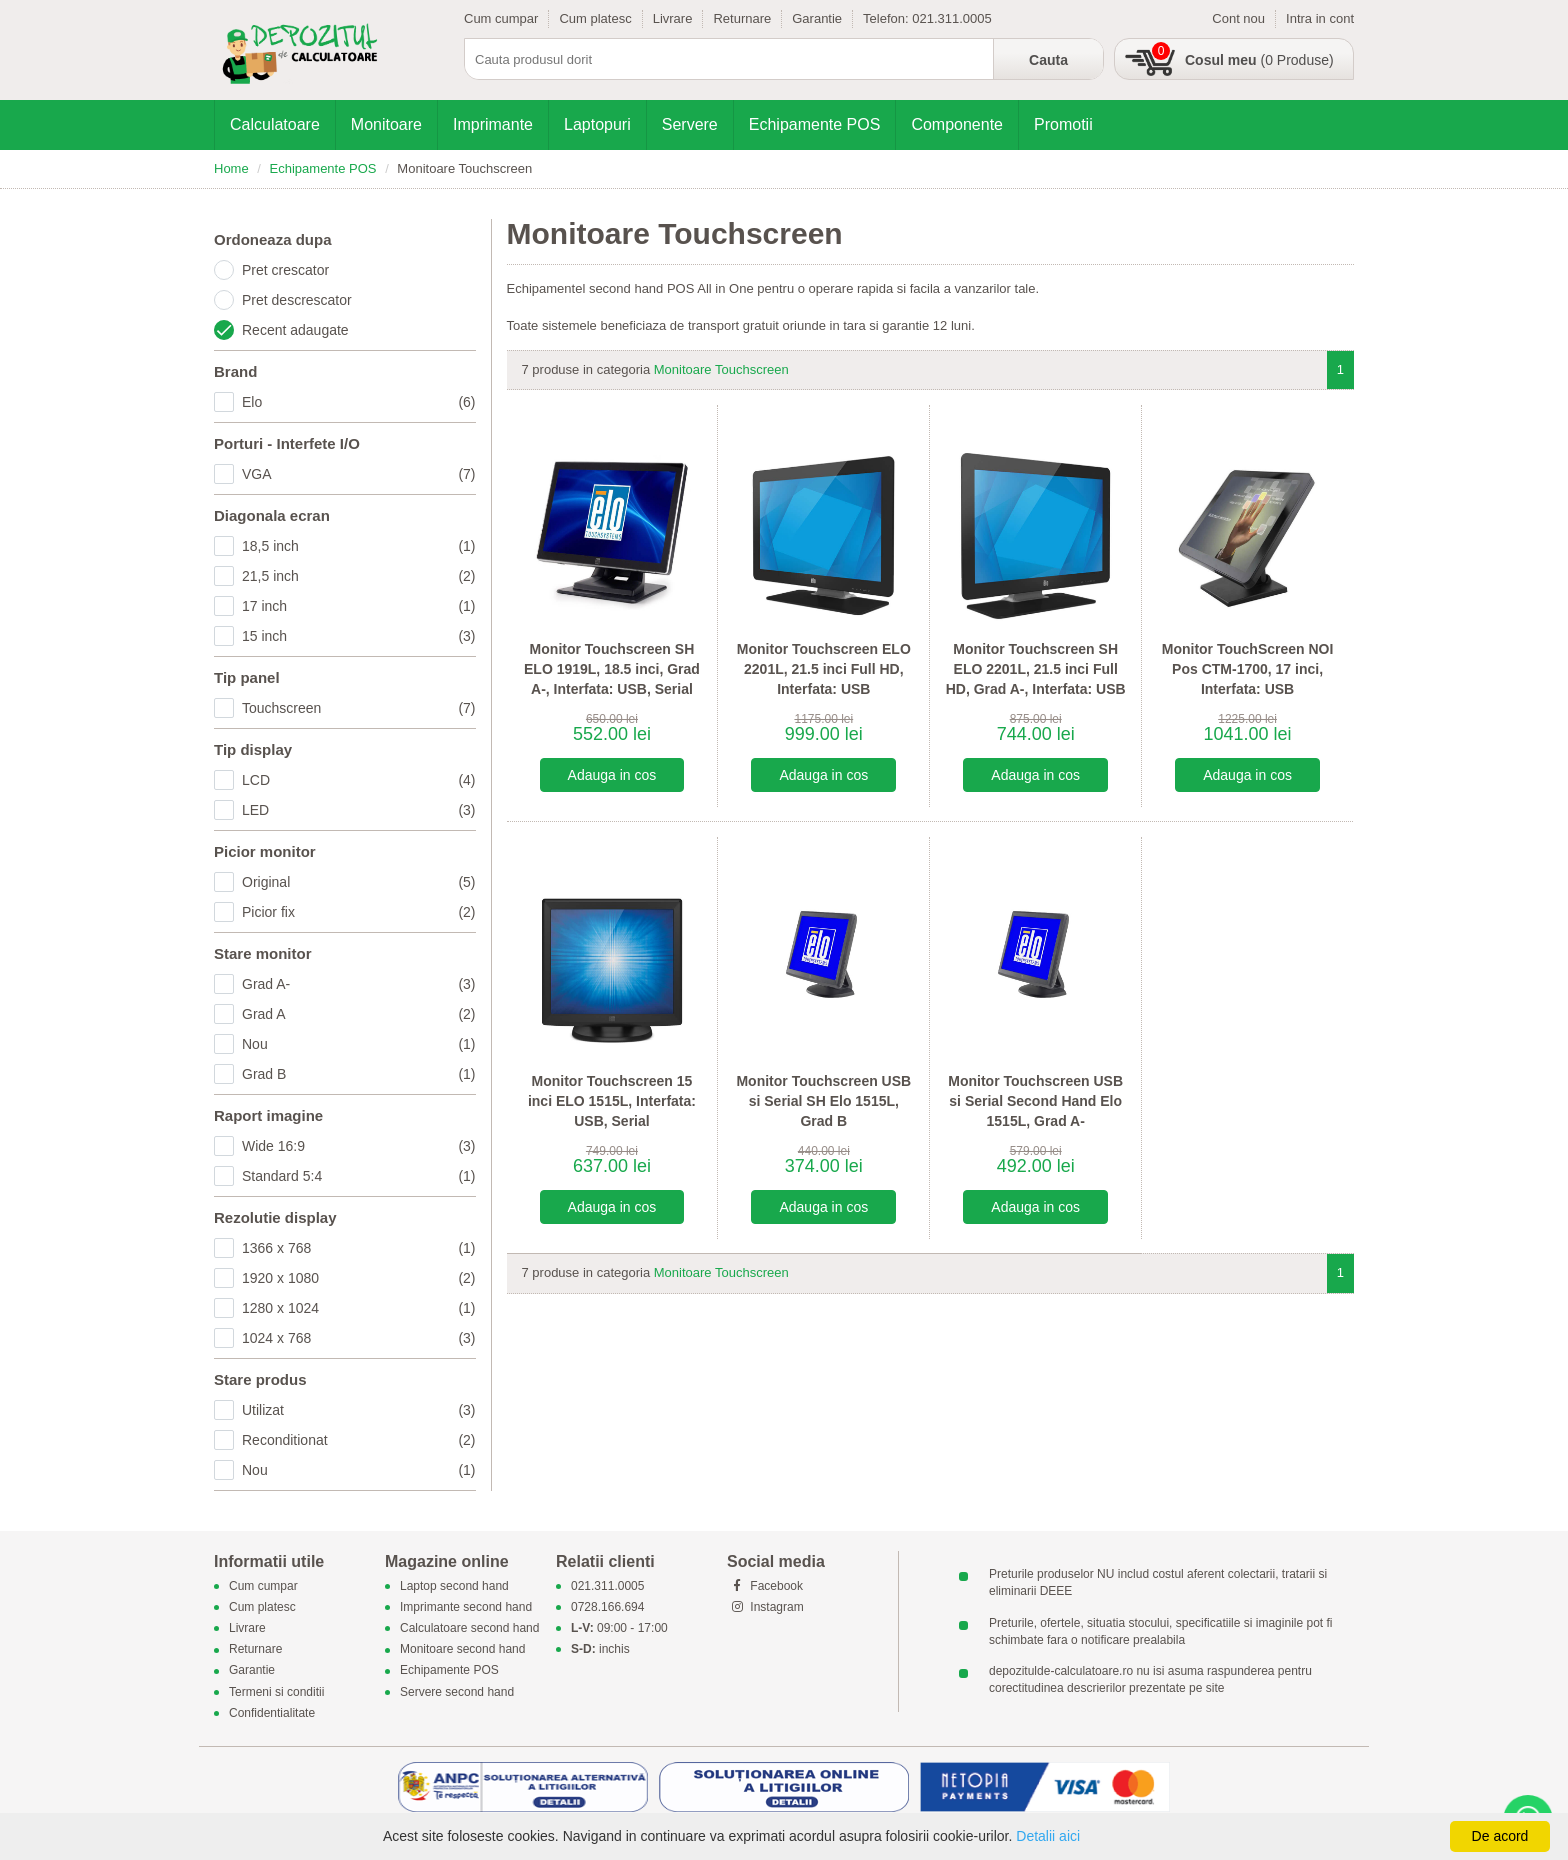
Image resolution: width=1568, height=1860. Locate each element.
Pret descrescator (297, 300)
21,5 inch (359, 576)
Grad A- (359, 984)
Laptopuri (597, 124)
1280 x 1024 (359, 1308)
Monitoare (386, 124)
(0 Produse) (1259, 60)
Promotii (1063, 124)
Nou (359, 1044)
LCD (359, 780)
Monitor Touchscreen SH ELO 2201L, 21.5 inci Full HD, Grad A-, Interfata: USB (1036, 668)
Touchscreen (359, 708)
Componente (957, 124)
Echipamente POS (815, 124)
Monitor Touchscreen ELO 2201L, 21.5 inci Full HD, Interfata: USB (824, 668)
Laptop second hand (454, 1586)
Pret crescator (285, 270)
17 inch (359, 606)
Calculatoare (275, 124)
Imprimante (493, 124)
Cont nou (1238, 18)
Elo (359, 402)
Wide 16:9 (359, 1146)
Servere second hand (457, 1692)
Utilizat (359, 1410)
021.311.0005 (952, 18)
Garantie (817, 18)
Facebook (765, 1586)
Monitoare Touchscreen (721, 369)
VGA (359, 474)
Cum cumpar (501, 18)
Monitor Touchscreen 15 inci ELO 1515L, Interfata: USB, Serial (612, 1100)
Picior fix (359, 912)
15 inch (359, 636)
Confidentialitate (272, 1713)
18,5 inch (359, 546)
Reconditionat (359, 1440)
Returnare (742, 18)
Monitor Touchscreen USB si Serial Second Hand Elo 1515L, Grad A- (1035, 1100)
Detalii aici (1048, 1836)
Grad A (359, 1014)
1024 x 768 (359, 1338)
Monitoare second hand (462, 1650)
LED (359, 810)
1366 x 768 (359, 1248)
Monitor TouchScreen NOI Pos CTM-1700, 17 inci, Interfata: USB (1248, 668)
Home (231, 168)
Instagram (765, 1607)
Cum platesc (595, 18)
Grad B (359, 1074)
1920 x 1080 (359, 1278)
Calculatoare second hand (469, 1628)
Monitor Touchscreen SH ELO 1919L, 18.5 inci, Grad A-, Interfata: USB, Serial (612, 668)
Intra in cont (1320, 18)
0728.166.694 (607, 1607)
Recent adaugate (295, 330)
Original (359, 882)
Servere (690, 124)
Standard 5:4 (359, 1176)
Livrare (673, 18)
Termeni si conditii (276, 1692)
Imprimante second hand (466, 1607)
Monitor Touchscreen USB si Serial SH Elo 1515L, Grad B (823, 1100)
